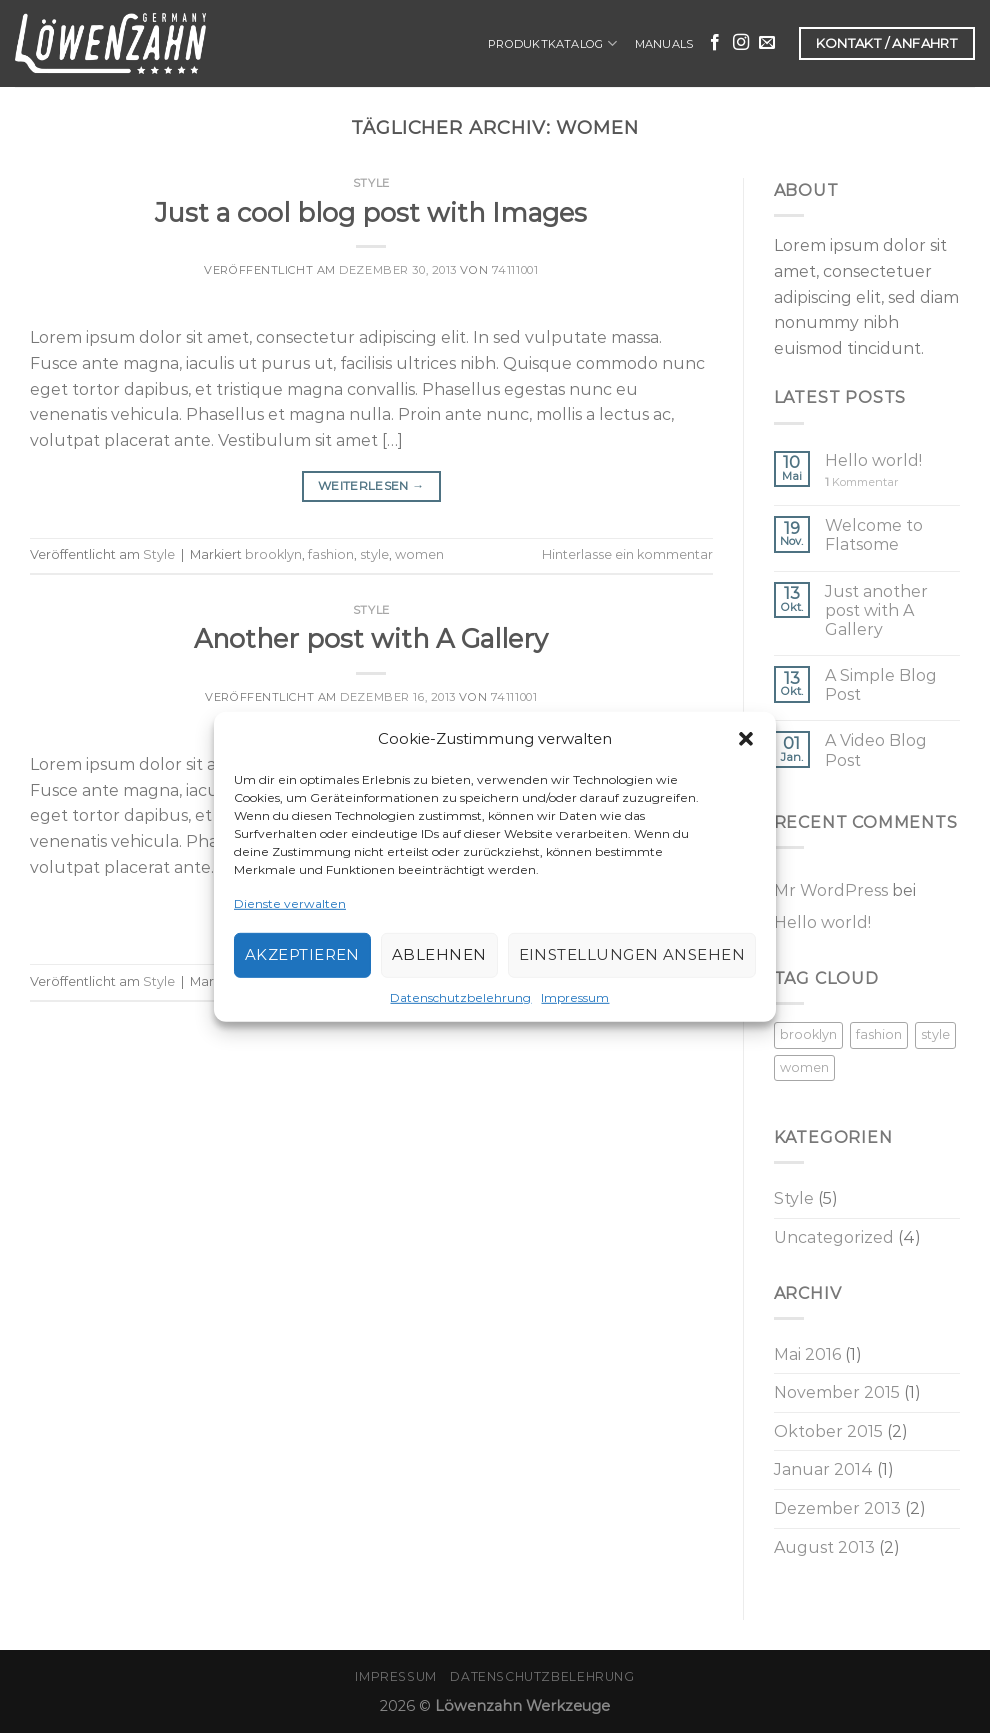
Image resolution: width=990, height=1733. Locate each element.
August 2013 (824, 1547)
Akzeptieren (302, 954)
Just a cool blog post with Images (371, 212)
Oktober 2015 (828, 1431)
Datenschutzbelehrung (460, 997)
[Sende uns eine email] (767, 43)
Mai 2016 (807, 1354)
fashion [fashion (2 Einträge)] (879, 1034)
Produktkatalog (552, 43)
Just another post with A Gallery (876, 610)
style (374, 554)
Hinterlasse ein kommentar (627, 554)
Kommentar (861, 482)
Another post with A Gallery (371, 638)
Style (371, 183)
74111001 (515, 270)
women (419, 554)
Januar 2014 (823, 1469)
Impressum (575, 997)
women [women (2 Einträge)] (804, 1067)
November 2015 (837, 1392)
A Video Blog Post (876, 750)
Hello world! (873, 460)
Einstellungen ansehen (632, 954)
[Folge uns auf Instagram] (741, 43)
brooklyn (273, 554)
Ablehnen (439, 954)
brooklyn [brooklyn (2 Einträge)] (808, 1034)
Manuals (664, 44)
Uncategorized (834, 1237)
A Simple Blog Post (881, 685)
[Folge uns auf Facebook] (715, 43)
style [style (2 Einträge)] (935, 1034)
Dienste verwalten (290, 902)
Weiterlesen (371, 485)
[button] (746, 738)
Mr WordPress (831, 890)
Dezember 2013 (837, 1508)
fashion (331, 554)
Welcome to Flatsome (874, 535)
